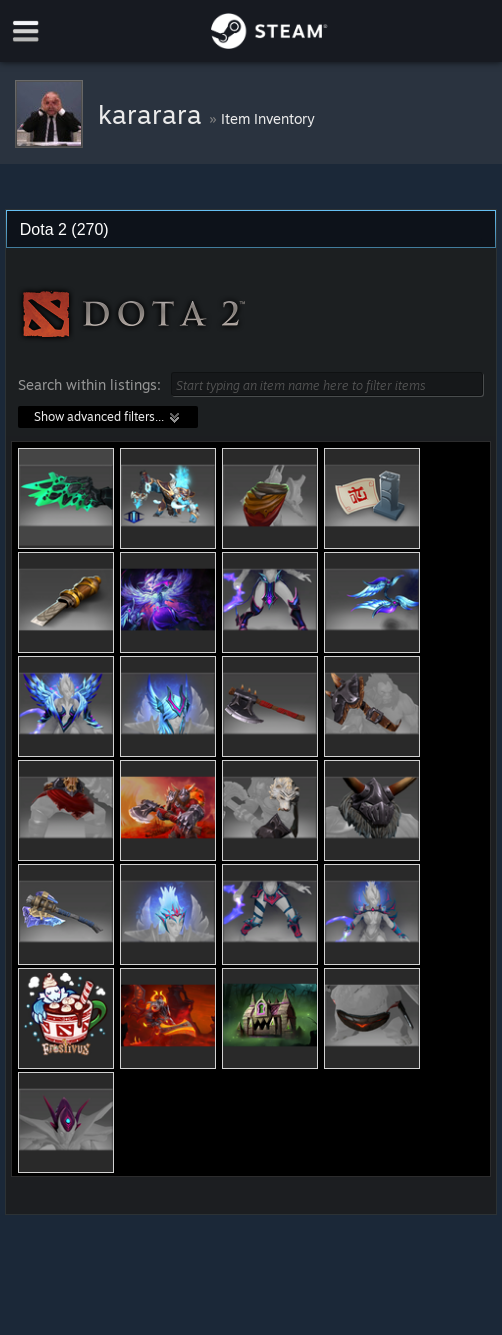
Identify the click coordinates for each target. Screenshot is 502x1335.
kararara (153, 114)
